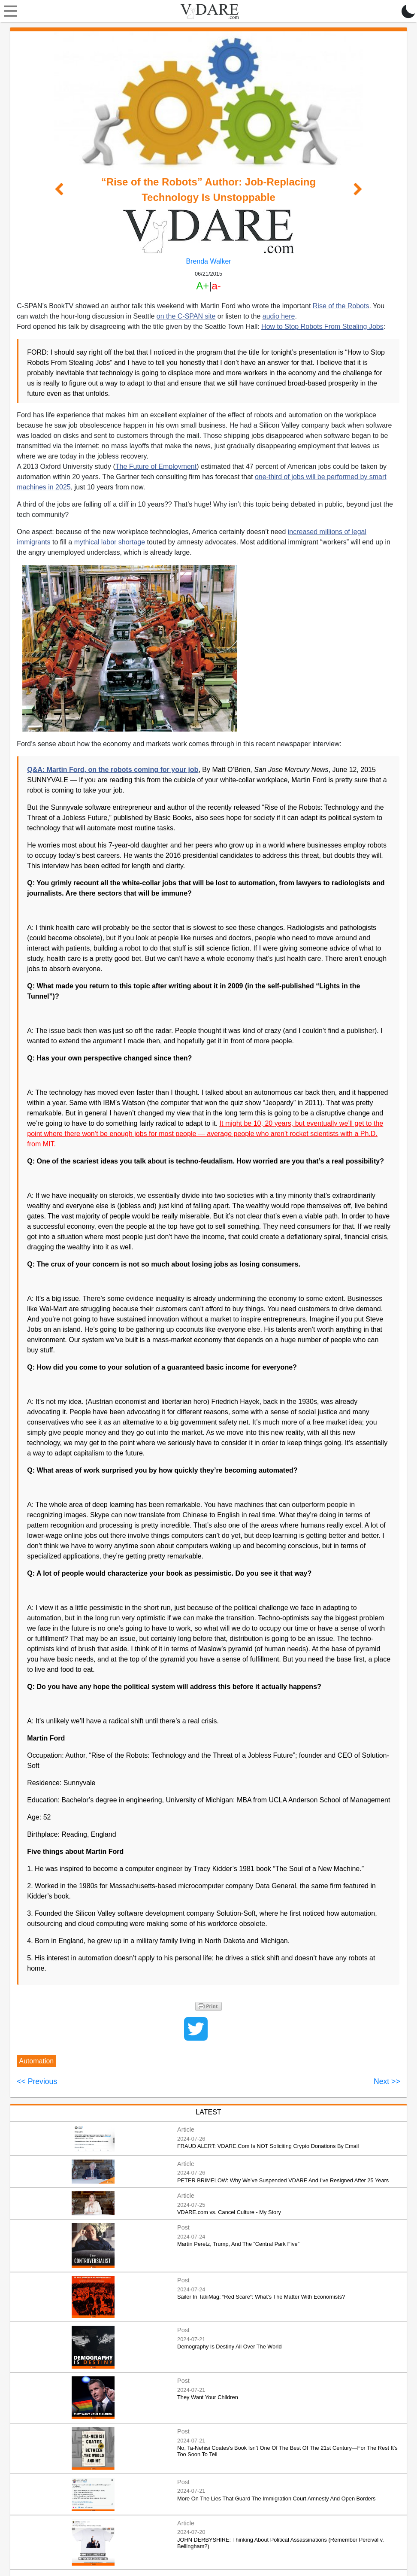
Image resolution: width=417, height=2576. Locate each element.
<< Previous (37, 2081)
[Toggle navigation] (8, 11)
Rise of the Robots (341, 306)
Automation (36, 2061)
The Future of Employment (155, 466)
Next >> (387, 2081)
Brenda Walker (208, 261)
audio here (279, 316)
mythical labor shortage (109, 542)
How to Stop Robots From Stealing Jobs (322, 326)
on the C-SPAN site (186, 316)
